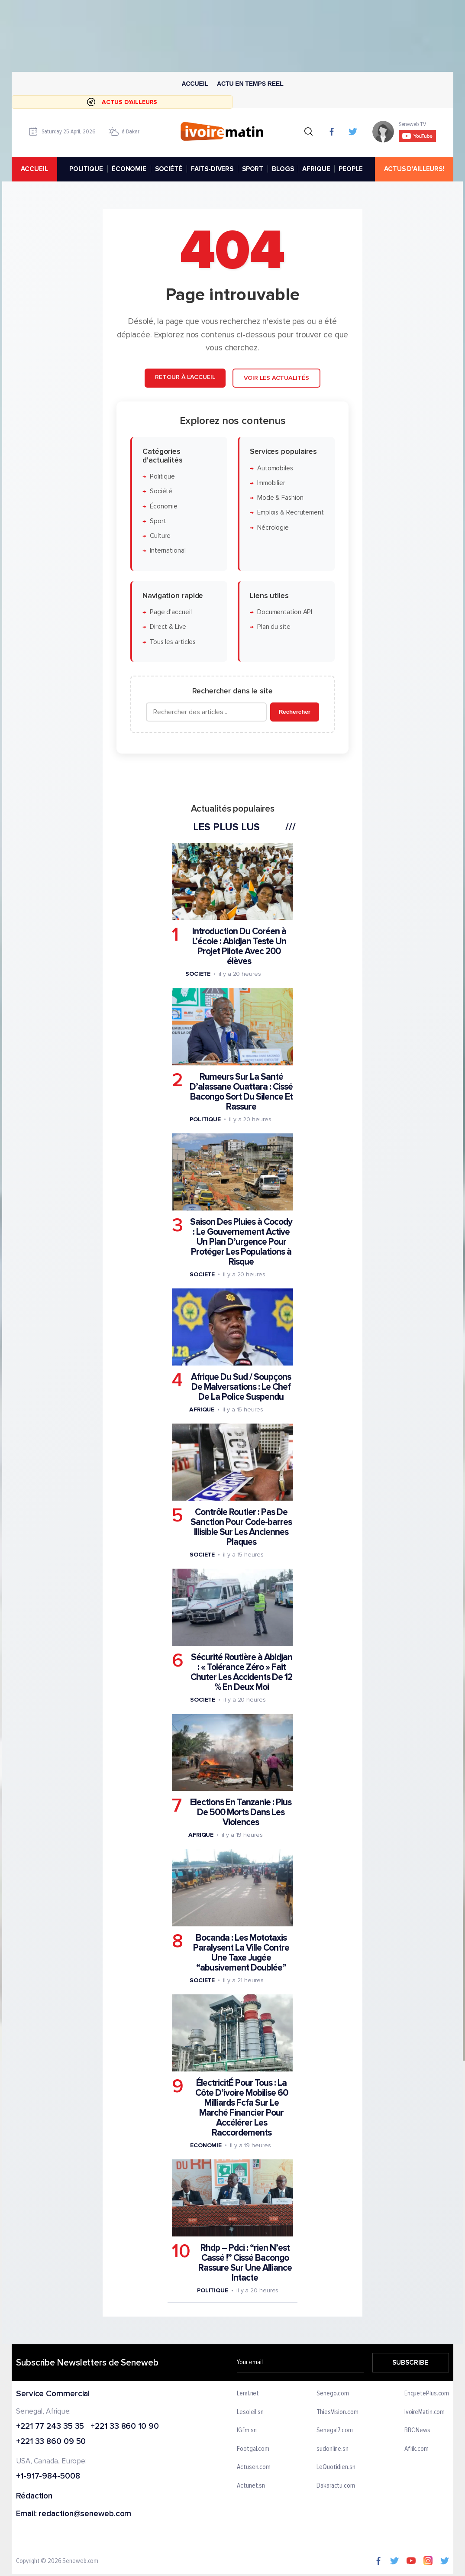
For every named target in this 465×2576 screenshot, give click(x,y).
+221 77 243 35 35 (50, 2426)
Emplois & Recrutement (290, 512)
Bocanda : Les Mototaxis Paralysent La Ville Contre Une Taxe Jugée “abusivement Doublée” (241, 1952)
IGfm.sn (246, 2430)
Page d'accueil (171, 612)
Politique (162, 476)
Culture (160, 536)
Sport (158, 521)
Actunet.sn (251, 2486)
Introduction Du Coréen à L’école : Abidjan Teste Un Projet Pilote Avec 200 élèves (239, 946)
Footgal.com (253, 2449)
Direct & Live (168, 627)
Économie (164, 506)
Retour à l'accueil (185, 377)
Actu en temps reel (250, 83)
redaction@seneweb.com (85, 2514)
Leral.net (248, 2394)
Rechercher (294, 712)
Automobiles (275, 468)
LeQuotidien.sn (335, 2467)
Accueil (194, 83)
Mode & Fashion (280, 498)
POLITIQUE (86, 169)
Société (161, 491)
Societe (197, 974)
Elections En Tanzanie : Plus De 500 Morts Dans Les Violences (240, 1812)
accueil (34, 169)
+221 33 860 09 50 (51, 2442)
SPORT (252, 169)
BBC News (417, 2430)
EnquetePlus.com (426, 2394)
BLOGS (283, 169)
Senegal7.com (334, 2430)
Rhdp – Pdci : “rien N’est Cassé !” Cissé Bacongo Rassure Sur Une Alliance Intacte (245, 2262)
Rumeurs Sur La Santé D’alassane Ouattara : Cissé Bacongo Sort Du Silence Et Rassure (241, 1091)
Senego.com (332, 2394)
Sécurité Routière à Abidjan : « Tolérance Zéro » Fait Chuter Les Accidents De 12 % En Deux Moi (241, 1672)
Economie (206, 2145)
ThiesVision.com (337, 2412)
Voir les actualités (276, 378)
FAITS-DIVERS (212, 169)
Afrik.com (416, 2449)
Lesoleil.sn (250, 2412)
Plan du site (274, 627)
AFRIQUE (316, 169)
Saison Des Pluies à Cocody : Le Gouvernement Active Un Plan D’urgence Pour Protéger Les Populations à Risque (241, 1241)
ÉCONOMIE (129, 169)
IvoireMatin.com (424, 2412)
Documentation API (284, 612)
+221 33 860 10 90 (124, 2426)
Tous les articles (173, 642)
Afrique (201, 1409)
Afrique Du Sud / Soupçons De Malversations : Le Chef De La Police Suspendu (241, 1386)
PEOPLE (350, 169)
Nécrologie (273, 527)
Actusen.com (254, 2467)
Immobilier (271, 483)
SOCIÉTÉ (168, 169)
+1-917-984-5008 (48, 2476)
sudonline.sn (332, 2449)
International (168, 551)
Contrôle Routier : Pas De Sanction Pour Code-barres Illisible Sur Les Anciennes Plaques (241, 1527)
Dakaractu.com (335, 2486)
